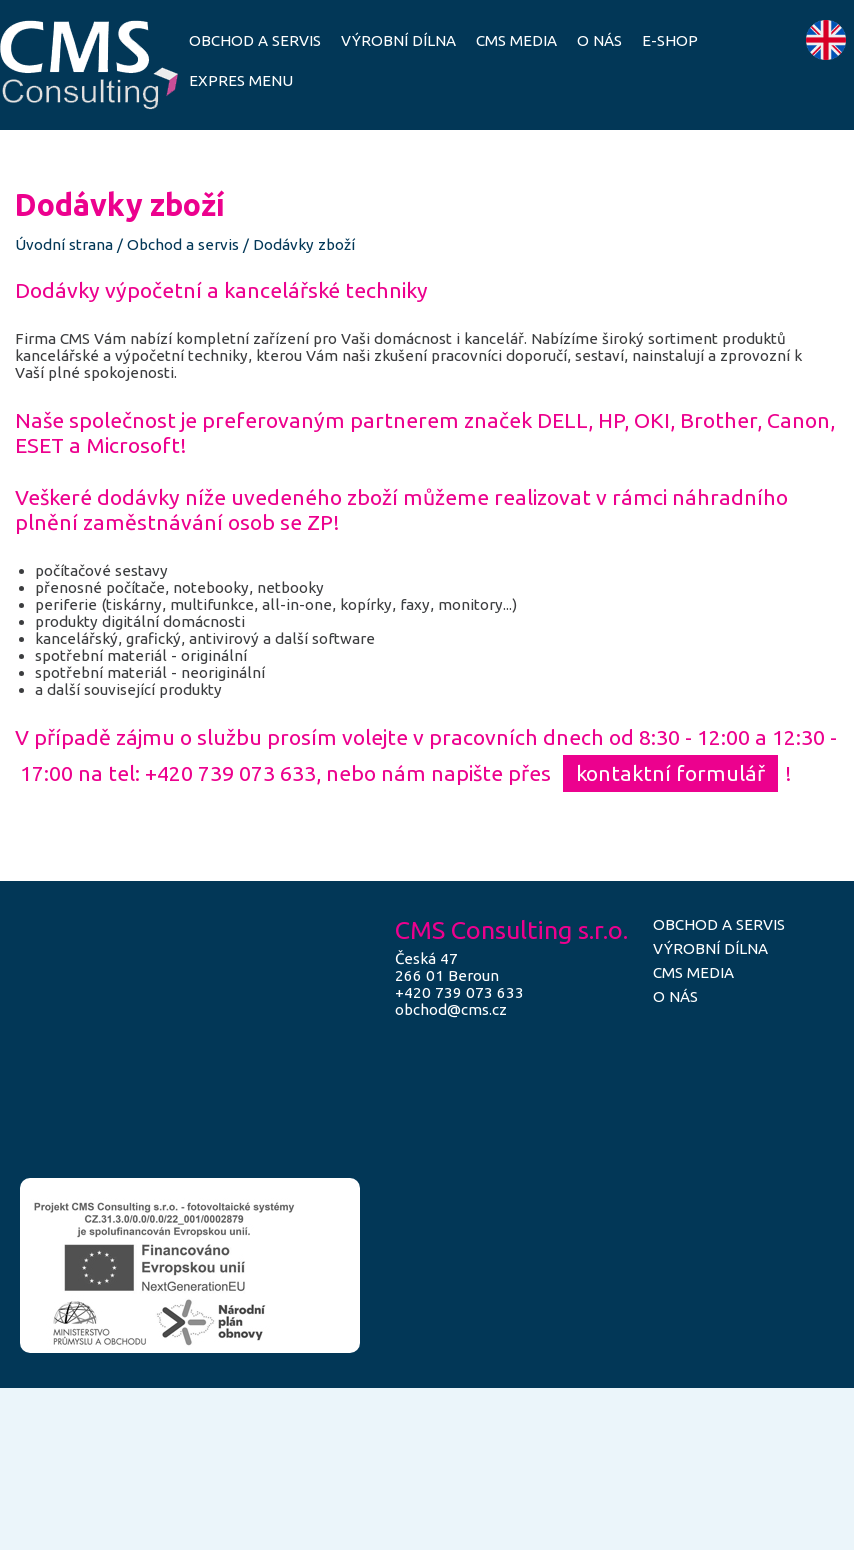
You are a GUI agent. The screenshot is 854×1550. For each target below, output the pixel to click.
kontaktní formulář (670, 773)
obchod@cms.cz (451, 1009)
